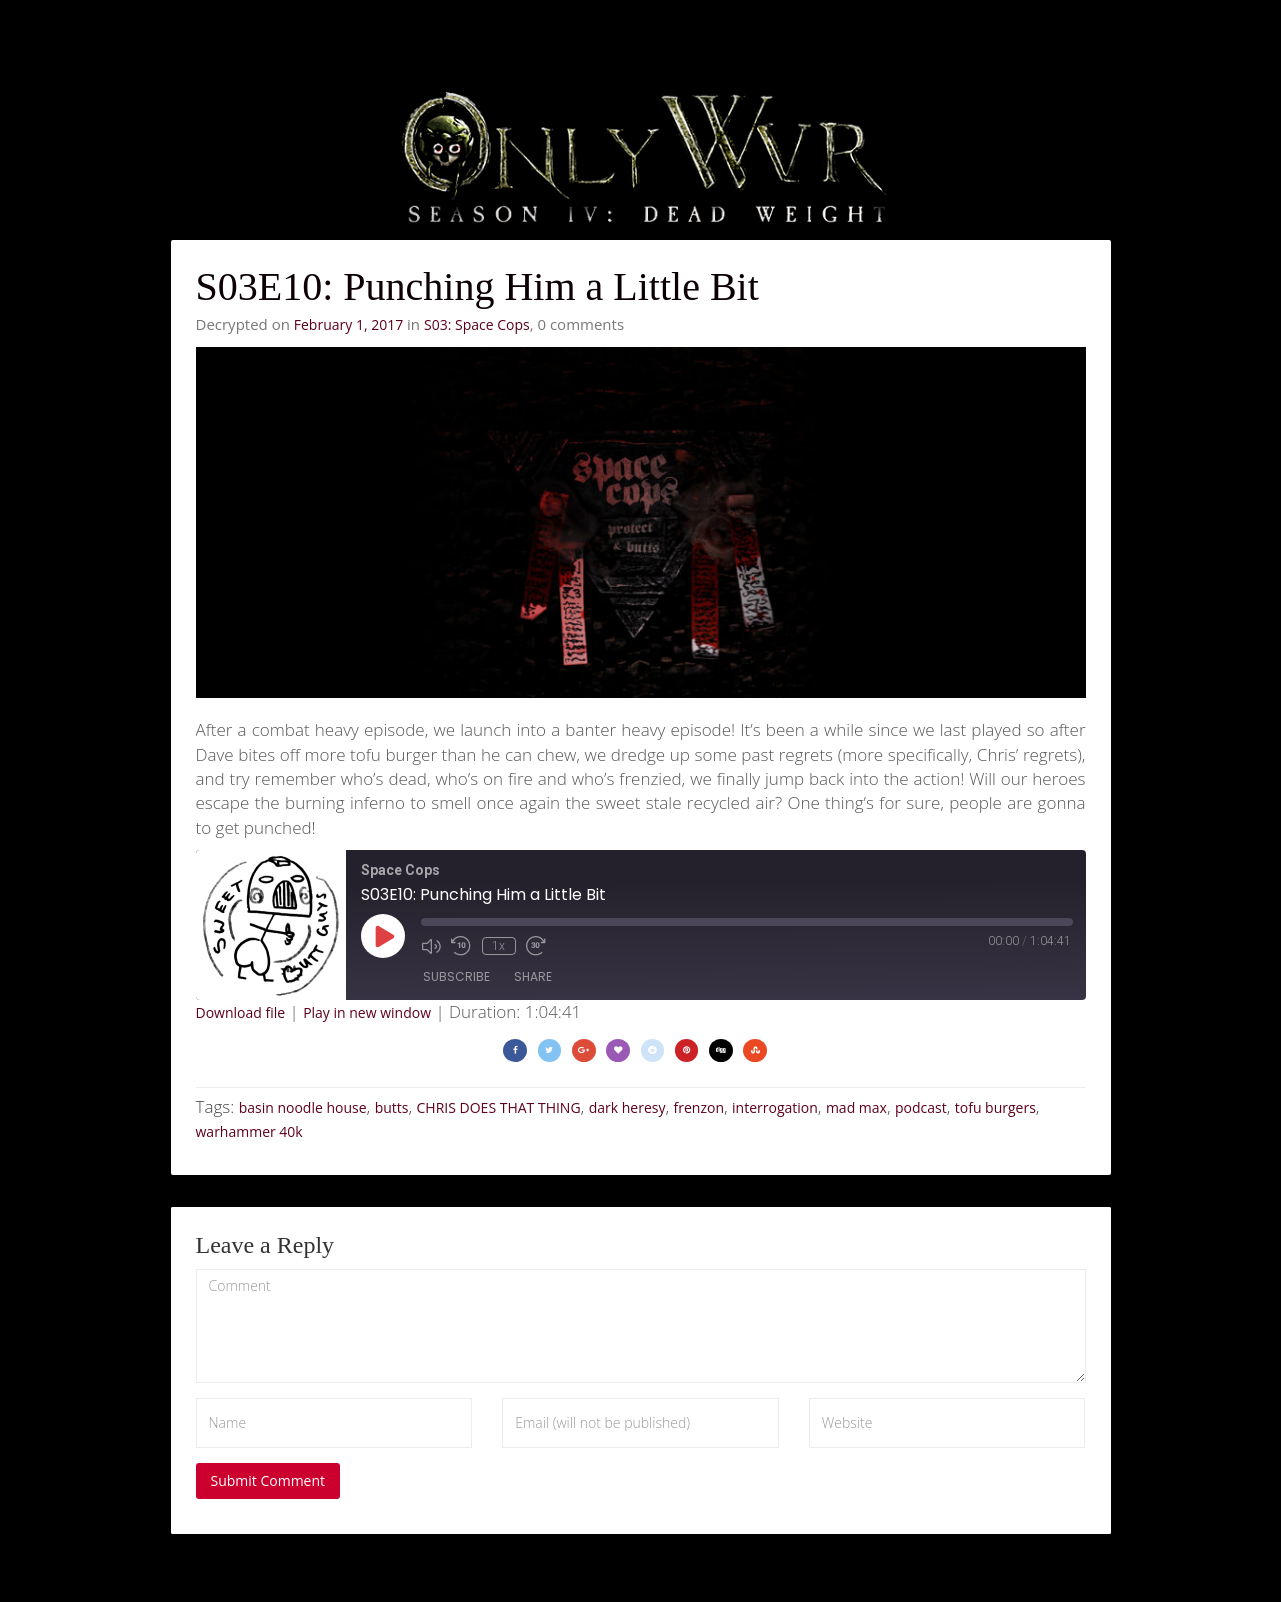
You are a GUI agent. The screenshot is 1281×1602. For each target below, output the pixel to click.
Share (533, 977)
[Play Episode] (383, 936)
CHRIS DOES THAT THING (499, 1107)
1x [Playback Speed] (497, 945)
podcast (921, 1107)
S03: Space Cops (477, 324)
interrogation (775, 1107)
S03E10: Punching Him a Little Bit (477, 286)
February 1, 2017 (348, 324)
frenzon (699, 1107)
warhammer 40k (249, 1131)
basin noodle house (303, 1107)
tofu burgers (995, 1107)
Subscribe (456, 977)
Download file (241, 1012)
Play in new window (367, 1012)
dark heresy (627, 1107)
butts (392, 1107)
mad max (856, 1107)
